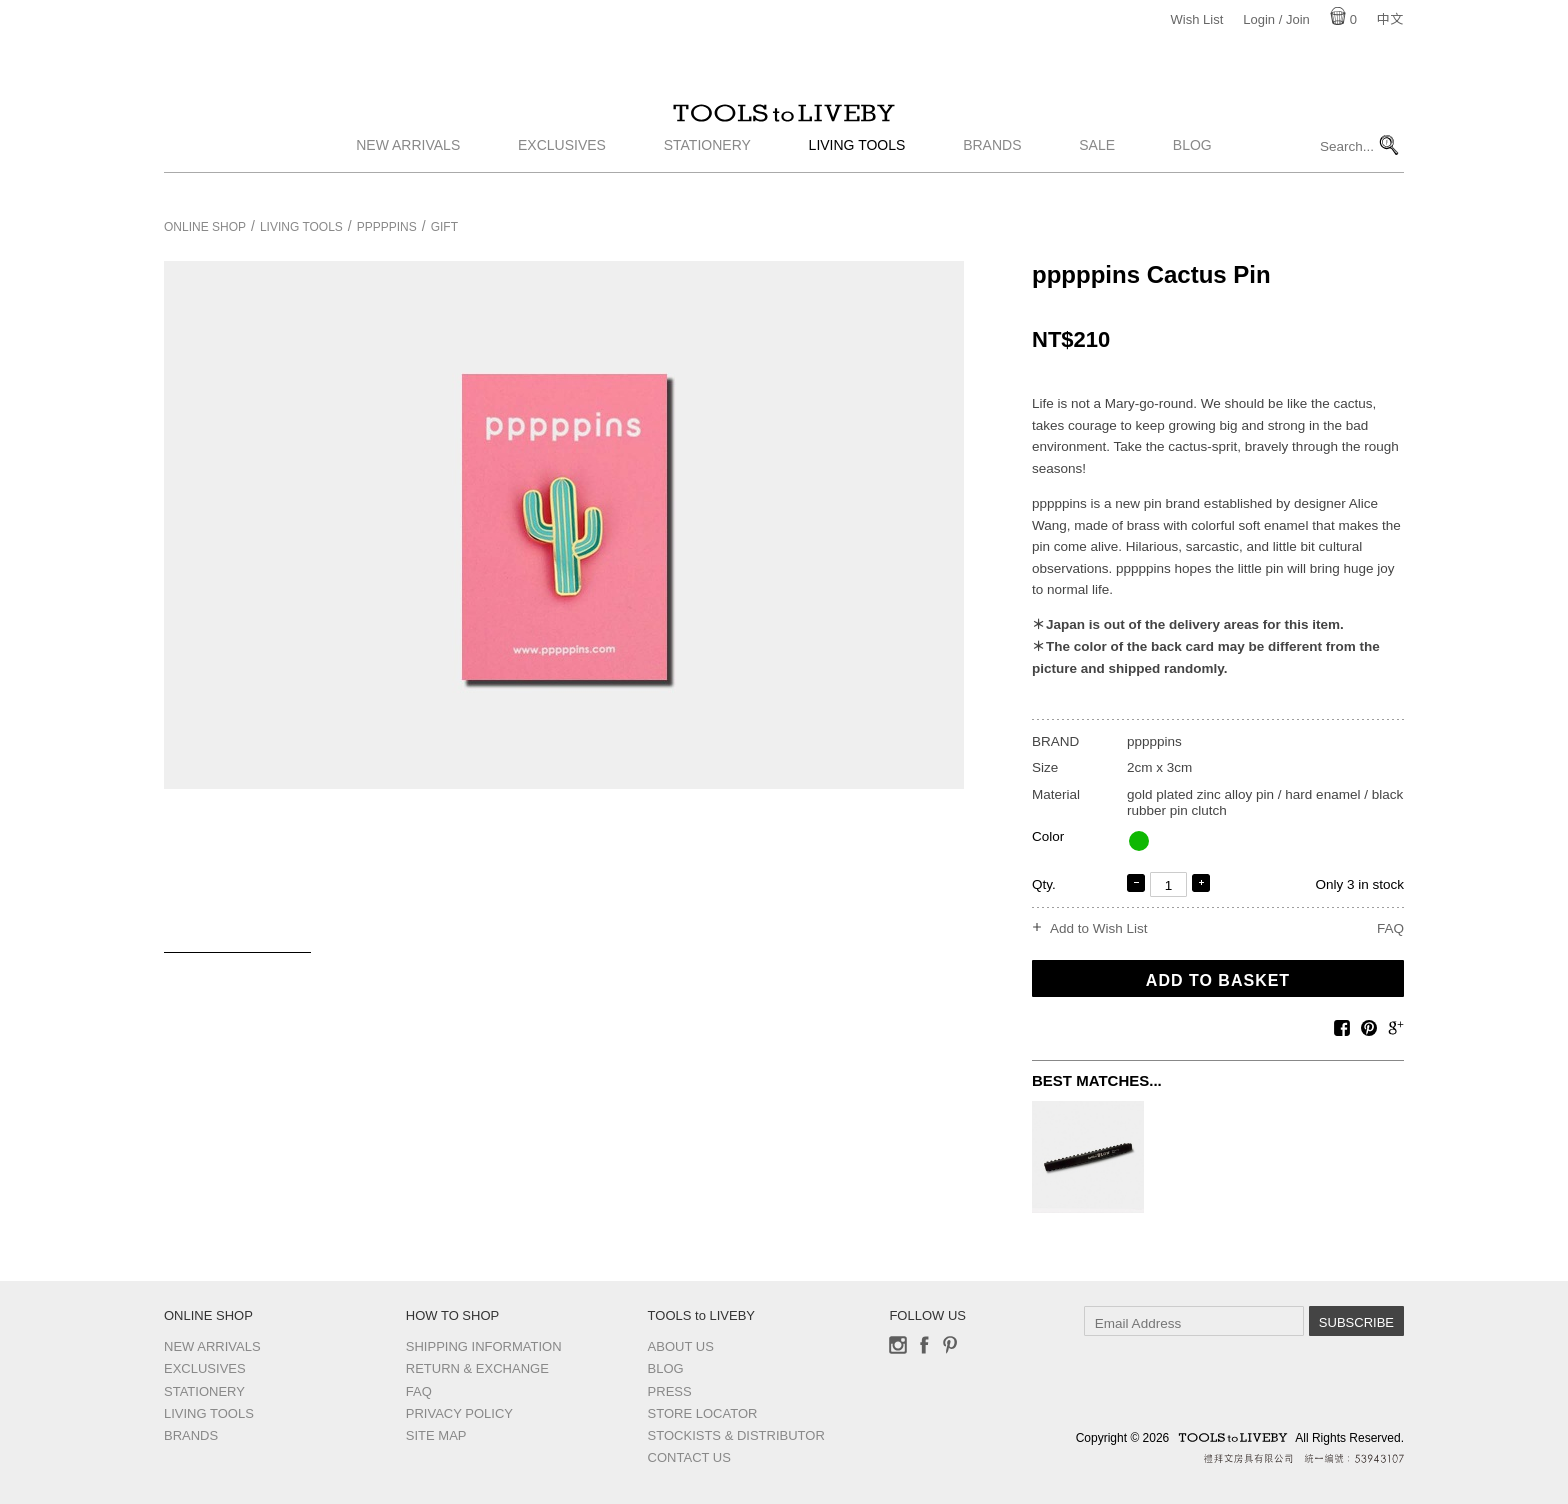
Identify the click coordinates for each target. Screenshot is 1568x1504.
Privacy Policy (459, 1413)
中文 (1390, 19)
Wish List (1197, 19)
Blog (1192, 173)
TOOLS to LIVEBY (784, 127)
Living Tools (857, 173)
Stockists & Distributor (736, 1435)
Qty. (1044, 884)
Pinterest (950, 1345)
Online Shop (205, 227)
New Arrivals (408, 173)
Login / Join (1276, 19)
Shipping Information (484, 1346)
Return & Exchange (477, 1368)
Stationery (707, 173)
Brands (992, 173)
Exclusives (562, 173)
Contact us (689, 1457)
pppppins (387, 227)
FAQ (1390, 928)
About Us (681, 1346)
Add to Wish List (1099, 929)
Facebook (924, 1345)
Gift (444, 227)
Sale (1097, 173)
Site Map (436, 1435)
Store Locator (703, 1413)
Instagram (898, 1345)
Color (1048, 836)
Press (670, 1391)
